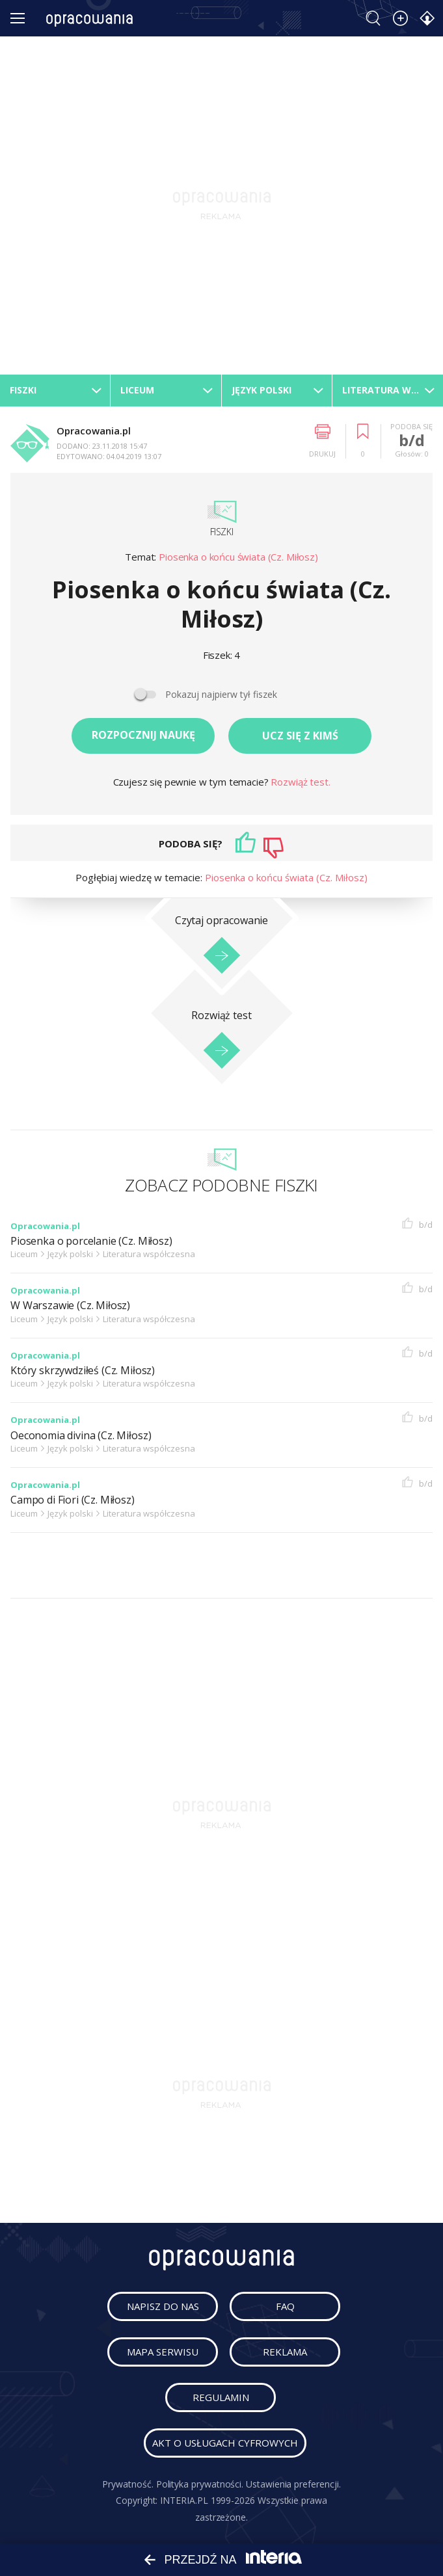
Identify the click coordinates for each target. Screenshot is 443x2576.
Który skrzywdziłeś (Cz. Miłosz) (82, 1370)
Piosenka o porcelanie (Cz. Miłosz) (91, 1241)
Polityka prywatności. (200, 2484)
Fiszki (222, 531)
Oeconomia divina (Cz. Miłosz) (80, 1435)
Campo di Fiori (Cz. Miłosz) (72, 1500)
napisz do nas (163, 2306)
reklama (285, 2351)
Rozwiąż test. (300, 781)
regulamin (221, 2397)
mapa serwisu (162, 2351)
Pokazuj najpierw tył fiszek (221, 694)
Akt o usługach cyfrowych (225, 2442)
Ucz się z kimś (300, 735)
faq (285, 2306)
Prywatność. (127, 2484)
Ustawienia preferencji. (293, 2484)
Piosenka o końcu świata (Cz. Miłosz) (238, 556)
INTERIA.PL (184, 2500)
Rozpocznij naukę (143, 735)
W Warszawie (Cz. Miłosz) (70, 1305)
